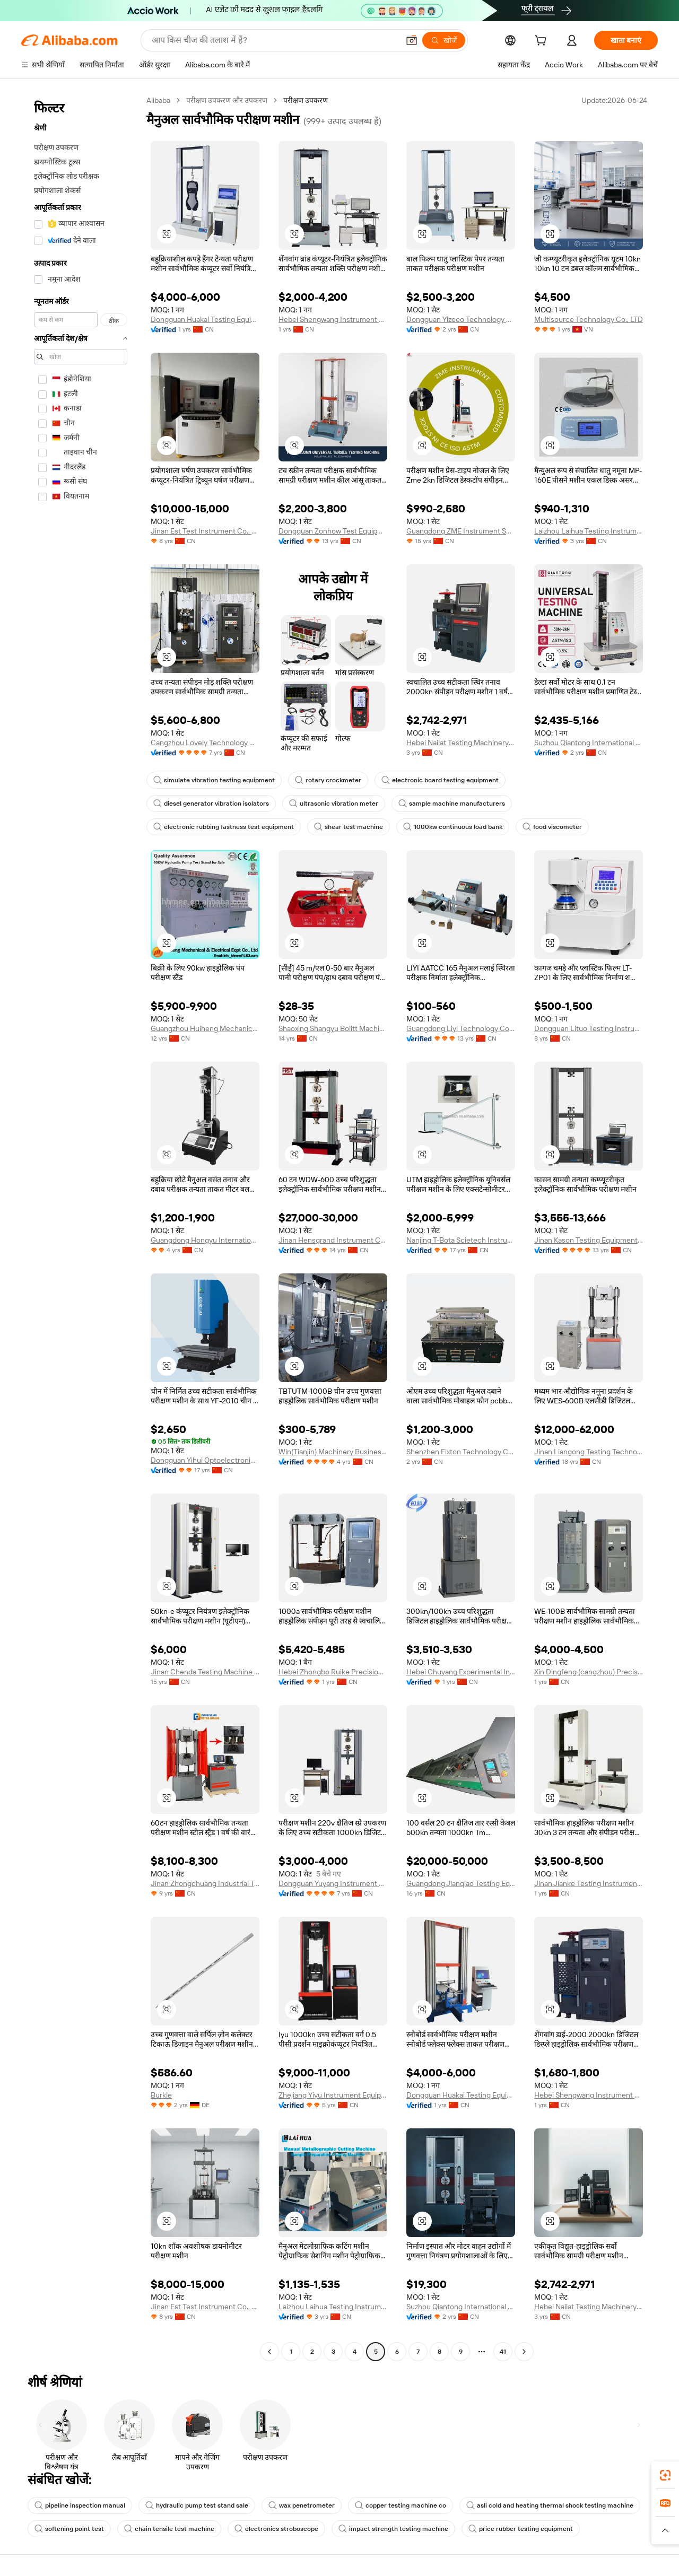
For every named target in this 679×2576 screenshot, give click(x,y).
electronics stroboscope (276, 2529)
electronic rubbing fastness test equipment (223, 827)
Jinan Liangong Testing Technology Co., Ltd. (588, 1451)
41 (503, 2351)
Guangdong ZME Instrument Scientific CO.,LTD (460, 531)
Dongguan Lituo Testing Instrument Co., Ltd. (588, 1028)
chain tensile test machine (169, 2529)
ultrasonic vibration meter (333, 803)
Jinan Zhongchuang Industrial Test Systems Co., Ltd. (205, 1883)
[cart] (543, 42)
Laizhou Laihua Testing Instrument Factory (588, 531)
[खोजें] (443, 40)
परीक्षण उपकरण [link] (305, 100)
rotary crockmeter (328, 780)
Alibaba (158, 100)
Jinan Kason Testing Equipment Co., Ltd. (588, 1240)
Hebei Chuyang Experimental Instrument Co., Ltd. (460, 1671)
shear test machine (348, 827)
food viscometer (552, 827)
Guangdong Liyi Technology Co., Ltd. (460, 1028)
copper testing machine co (400, 2505)
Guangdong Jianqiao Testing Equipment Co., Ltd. (460, 1883)
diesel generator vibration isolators (211, 803)
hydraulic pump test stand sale (196, 2505)
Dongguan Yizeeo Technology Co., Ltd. (460, 319)
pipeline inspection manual (79, 2505)
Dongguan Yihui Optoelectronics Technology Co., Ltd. (205, 1460)
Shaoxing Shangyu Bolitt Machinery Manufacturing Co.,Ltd (332, 1028)
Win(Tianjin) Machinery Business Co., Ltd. (332, 1451)
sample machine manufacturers (451, 803)
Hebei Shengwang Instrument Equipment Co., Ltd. (332, 319)
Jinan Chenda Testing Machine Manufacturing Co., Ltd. (205, 1671)
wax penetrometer (301, 2505)
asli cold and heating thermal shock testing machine (549, 2505)
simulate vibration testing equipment (214, 780)
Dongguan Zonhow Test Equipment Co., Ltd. (332, 531)
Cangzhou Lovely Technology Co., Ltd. (205, 742)
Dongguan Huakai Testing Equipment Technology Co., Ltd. (205, 319)
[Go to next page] (524, 2351)
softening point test (69, 2529)
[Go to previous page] (269, 2351)
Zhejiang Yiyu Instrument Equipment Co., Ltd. (332, 2095)
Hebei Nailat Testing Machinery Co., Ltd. (460, 742)
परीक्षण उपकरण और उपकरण (226, 100)
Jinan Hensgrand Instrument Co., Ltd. (332, 1240)
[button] (411, 40)
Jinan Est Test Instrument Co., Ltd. (205, 531)
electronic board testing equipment (440, 780)
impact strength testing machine (393, 2529)
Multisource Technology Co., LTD (588, 319)
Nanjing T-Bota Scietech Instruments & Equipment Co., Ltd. (460, 1240)
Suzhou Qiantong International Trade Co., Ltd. (588, 742)
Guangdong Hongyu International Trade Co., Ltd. (205, 1240)
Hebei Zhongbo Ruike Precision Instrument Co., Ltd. (332, 1671)
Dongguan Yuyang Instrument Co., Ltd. (332, 1883)
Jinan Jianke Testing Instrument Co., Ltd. (588, 1883)
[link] (665, 2475)
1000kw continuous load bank (452, 827)
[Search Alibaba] (274, 40)
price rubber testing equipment (520, 2529)
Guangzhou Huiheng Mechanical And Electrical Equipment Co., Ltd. (205, 1028)
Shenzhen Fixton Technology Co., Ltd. (460, 1451)
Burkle (161, 2095)
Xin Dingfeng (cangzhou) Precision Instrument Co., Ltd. (588, 1671)
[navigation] (81, 1227)
